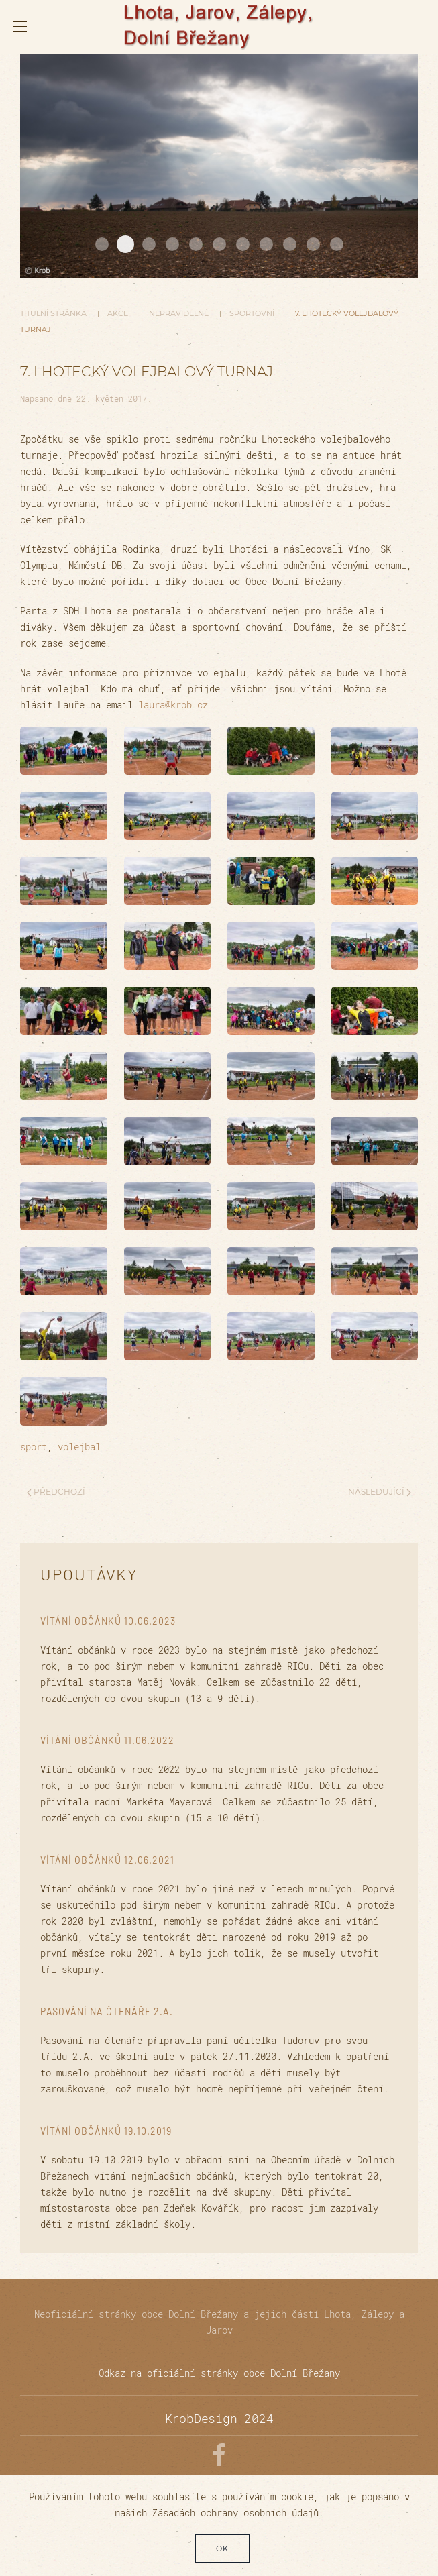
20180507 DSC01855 (266, 244)
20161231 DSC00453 (196, 244)
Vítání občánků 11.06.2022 (107, 1740)
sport (33, 1446)
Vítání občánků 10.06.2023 (108, 1621)
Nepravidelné (179, 313)
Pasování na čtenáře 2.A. (106, 2011)
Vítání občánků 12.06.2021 (107, 1860)
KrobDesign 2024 (219, 2418)
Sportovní (251, 313)
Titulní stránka (53, 313)
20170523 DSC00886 (243, 244)
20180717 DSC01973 (313, 244)
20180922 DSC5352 (289, 244)
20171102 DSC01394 (102, 244)
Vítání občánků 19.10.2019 (106, 2131)
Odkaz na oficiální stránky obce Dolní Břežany (219, 2373)
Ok (222, 2548)
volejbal (79, 1446)
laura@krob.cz (173, 704)
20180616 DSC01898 (219, 244)
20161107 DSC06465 (125, 244)
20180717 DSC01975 (149, 244)
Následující (379, 1492)
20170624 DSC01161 (172, 244)
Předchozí (56, 1492)
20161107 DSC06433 (336, 244)
